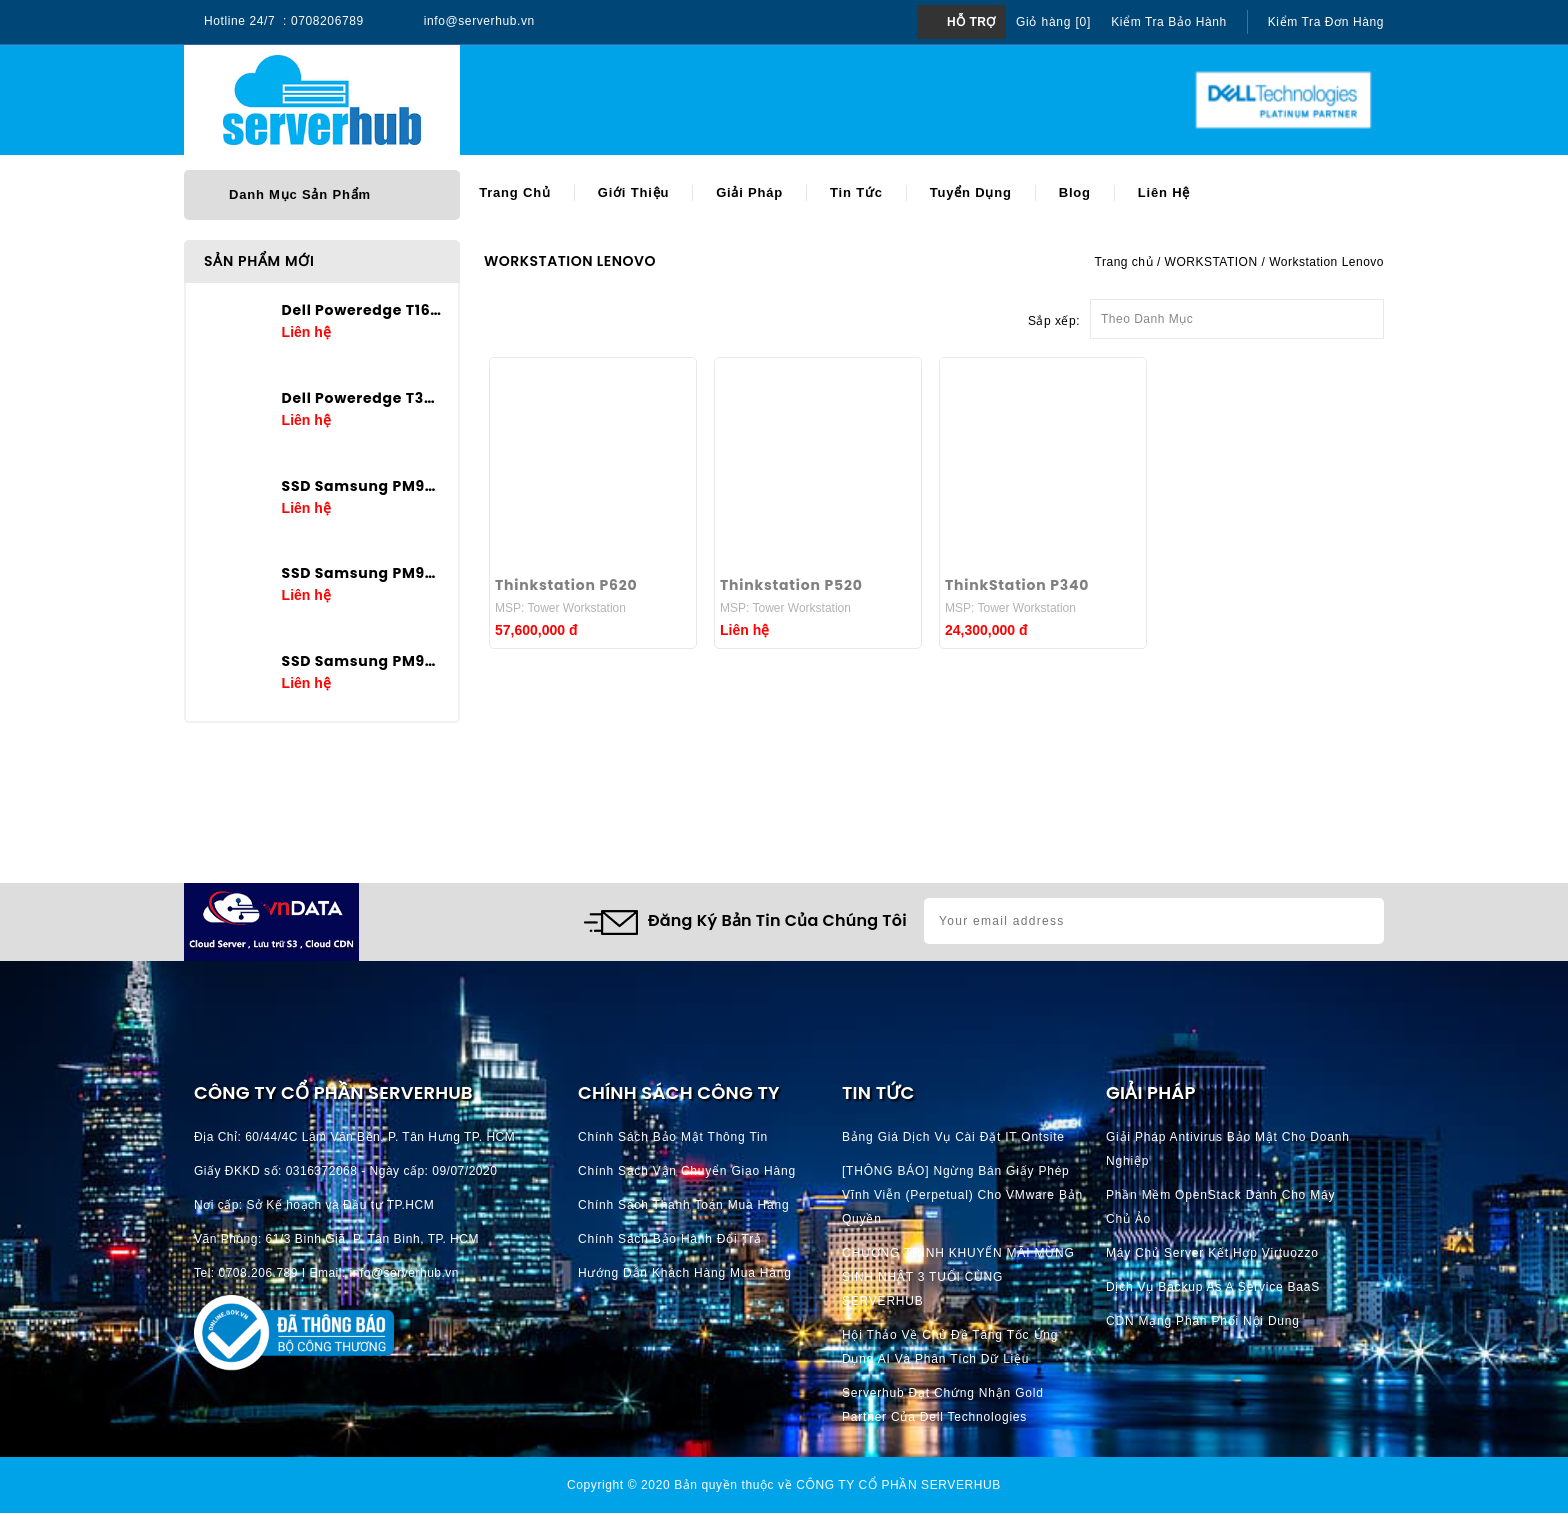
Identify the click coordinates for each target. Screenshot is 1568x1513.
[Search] (735, 100)
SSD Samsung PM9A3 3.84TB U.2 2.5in (362, 573)
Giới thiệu (633, 192)
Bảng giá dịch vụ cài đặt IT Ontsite (953, 1137)
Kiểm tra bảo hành (1169, 22)
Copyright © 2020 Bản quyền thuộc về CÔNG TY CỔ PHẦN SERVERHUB (784, 1485)
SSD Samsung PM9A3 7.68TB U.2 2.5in (362, 486)
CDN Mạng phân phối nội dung (1203, 1321)
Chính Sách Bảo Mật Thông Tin (673, 1137)
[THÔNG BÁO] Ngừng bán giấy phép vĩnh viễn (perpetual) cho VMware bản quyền (962, 1195)
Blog (1075, 192)
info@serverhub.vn (479, 21)
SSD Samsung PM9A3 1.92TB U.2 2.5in (362, 661)
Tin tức (856, 192)
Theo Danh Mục (1237, 313)
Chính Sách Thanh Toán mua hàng (683, 1205)
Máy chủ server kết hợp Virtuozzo (1212, 1253)
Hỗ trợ (971, 22)
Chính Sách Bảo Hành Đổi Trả (670, 1239)
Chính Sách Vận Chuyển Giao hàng (687, 1171)
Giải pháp (749, 192)
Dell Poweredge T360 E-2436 (362, 398)
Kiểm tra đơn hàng (1326, 22)
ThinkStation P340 (1017, 585)
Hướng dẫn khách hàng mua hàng (685, 1273)
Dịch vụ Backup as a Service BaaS (1213, 1287)
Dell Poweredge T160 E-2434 (362, 310)
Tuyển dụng (971, 192)
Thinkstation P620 (566, 585)
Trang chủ (515, 192)
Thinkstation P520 (791, 585)
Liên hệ (1164, 192)
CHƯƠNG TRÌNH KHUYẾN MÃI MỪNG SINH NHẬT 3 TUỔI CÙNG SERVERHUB (958, 1277)
